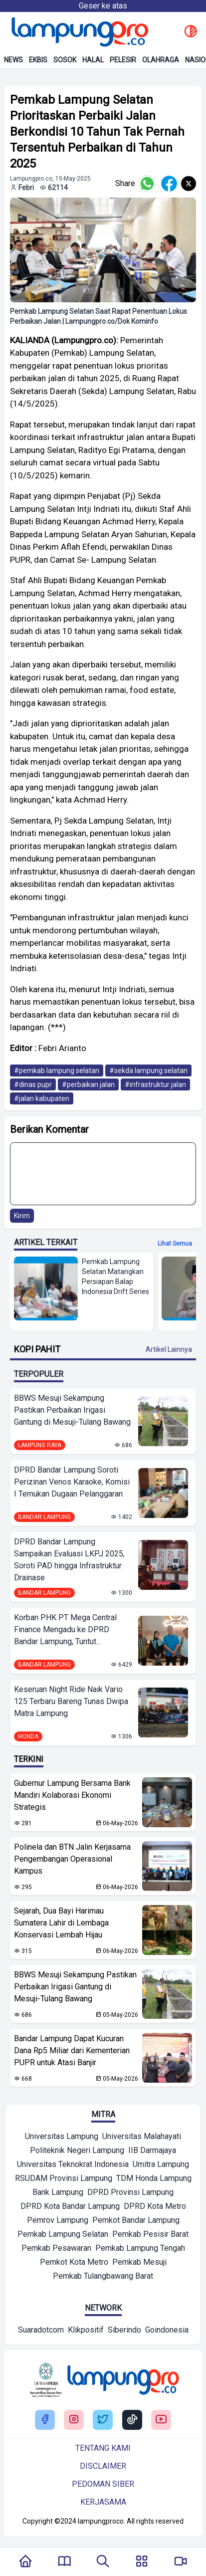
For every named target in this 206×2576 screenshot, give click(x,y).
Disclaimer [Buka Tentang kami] (103, 2466)
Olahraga (160, 60)
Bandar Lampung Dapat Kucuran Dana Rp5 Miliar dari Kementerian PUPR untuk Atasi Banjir (72, 2050)
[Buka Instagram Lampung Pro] (74, 2420)
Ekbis (38, 60)
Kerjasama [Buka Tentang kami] (103, 2502)
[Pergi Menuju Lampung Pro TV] (180, 2562)
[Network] (41, 2331)
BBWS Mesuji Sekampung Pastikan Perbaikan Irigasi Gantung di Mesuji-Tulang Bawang (72, 1410)
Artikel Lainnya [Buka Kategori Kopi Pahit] (169, 1349)
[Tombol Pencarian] (102, 2562)
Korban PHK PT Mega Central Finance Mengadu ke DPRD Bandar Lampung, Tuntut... (65, 1629)
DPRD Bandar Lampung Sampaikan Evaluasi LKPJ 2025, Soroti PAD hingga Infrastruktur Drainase (69, 1559)
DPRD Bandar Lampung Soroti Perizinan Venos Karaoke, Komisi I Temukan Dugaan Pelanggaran (72, 1482)
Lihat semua (175, 1243)
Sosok (64, 60)
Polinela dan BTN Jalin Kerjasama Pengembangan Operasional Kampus (72, 1859)
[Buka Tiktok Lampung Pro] (132, 2420)
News (13, 60)
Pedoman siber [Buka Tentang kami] (103, 2484)
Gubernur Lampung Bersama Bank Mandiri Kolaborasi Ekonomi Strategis (72, 1795)
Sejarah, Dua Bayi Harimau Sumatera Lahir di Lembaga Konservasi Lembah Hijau (61, 1922)
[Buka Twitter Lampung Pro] (103, 2420)
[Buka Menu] (141, 2562)
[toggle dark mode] (190, 31)
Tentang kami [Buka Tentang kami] (103, 2448)
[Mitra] (61, 2138)
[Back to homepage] (79, 32)
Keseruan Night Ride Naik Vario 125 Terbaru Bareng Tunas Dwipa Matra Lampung (71, 1701)
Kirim (22, 1216)
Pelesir (123, 60)
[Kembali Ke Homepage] (25, 2562)
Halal (93, 60)
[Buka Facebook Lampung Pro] (45, 2420)
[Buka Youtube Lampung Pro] (161, 2420)
